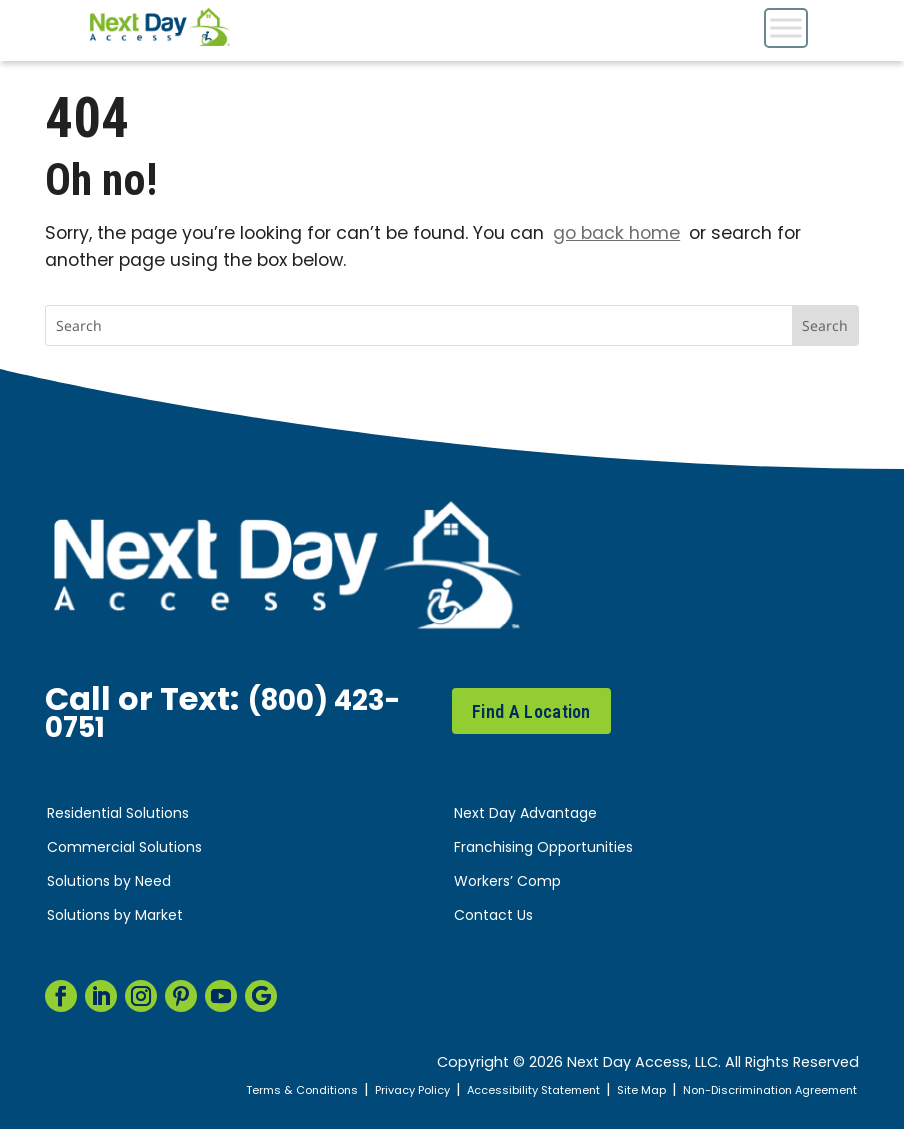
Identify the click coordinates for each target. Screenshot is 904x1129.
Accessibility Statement (488, 1090)
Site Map (609, 1090)
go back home (616, 234)
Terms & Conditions (227, 1090)
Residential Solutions (118, 814)
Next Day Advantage (525, 814)
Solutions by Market (115, 916)
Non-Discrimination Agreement (755, 1090)
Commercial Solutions (124, 848)
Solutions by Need (109, 882)
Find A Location (531, 711)
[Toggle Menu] (786, 27)
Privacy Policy (352, 1090)
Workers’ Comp (507, 882)
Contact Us (493, 916)
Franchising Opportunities (543, 848)
